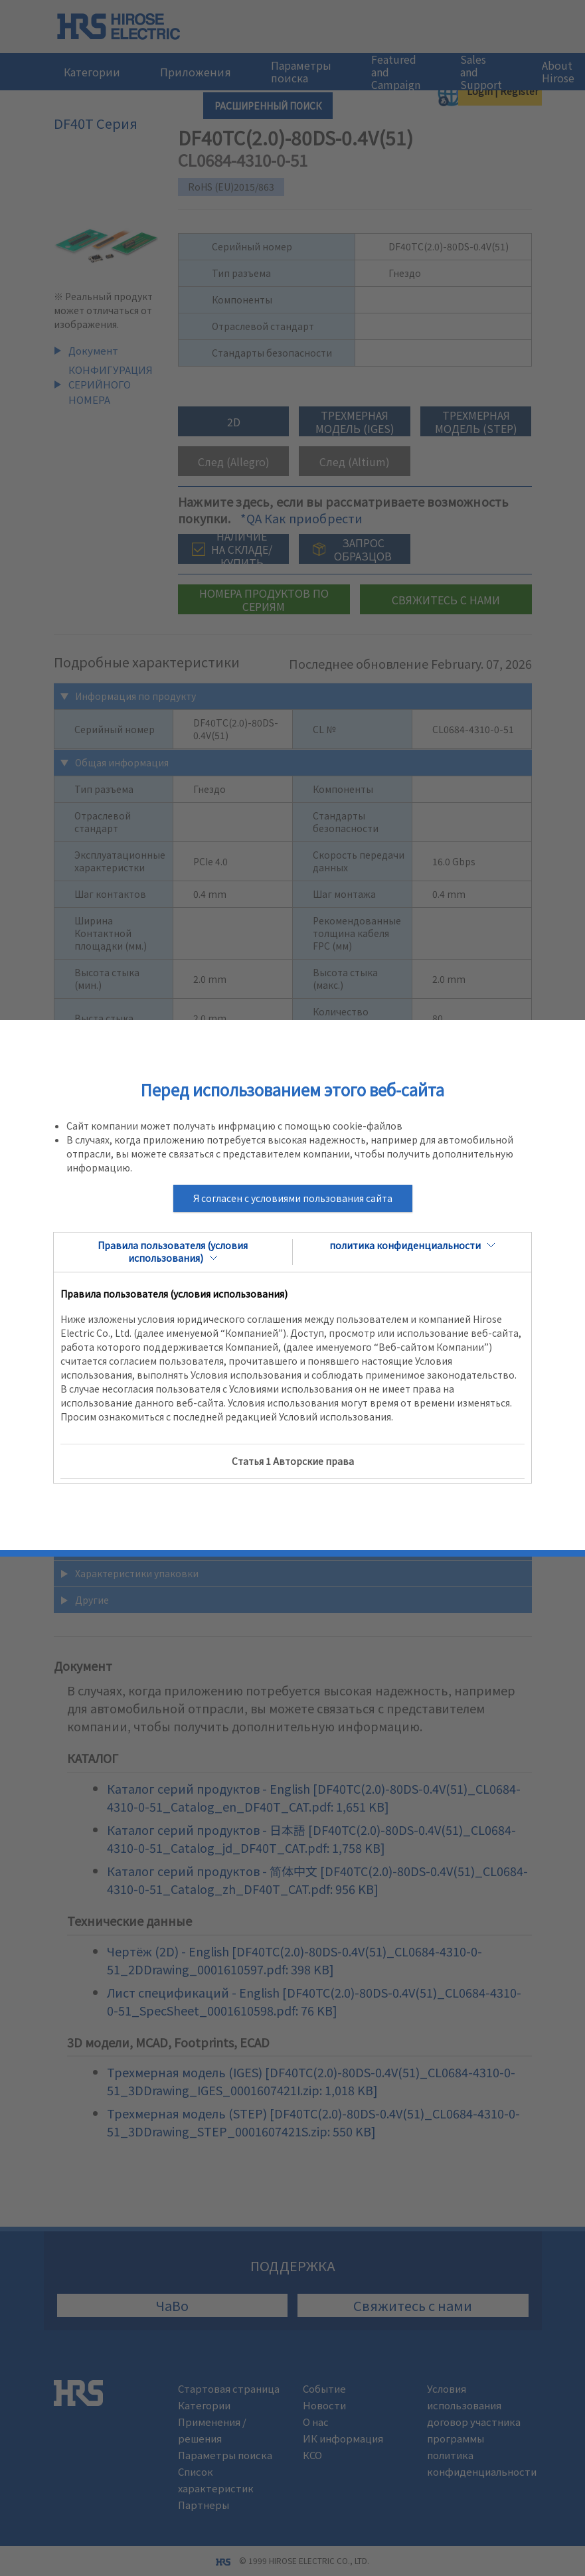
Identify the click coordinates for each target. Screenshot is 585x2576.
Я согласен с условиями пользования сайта (292, 1198)
